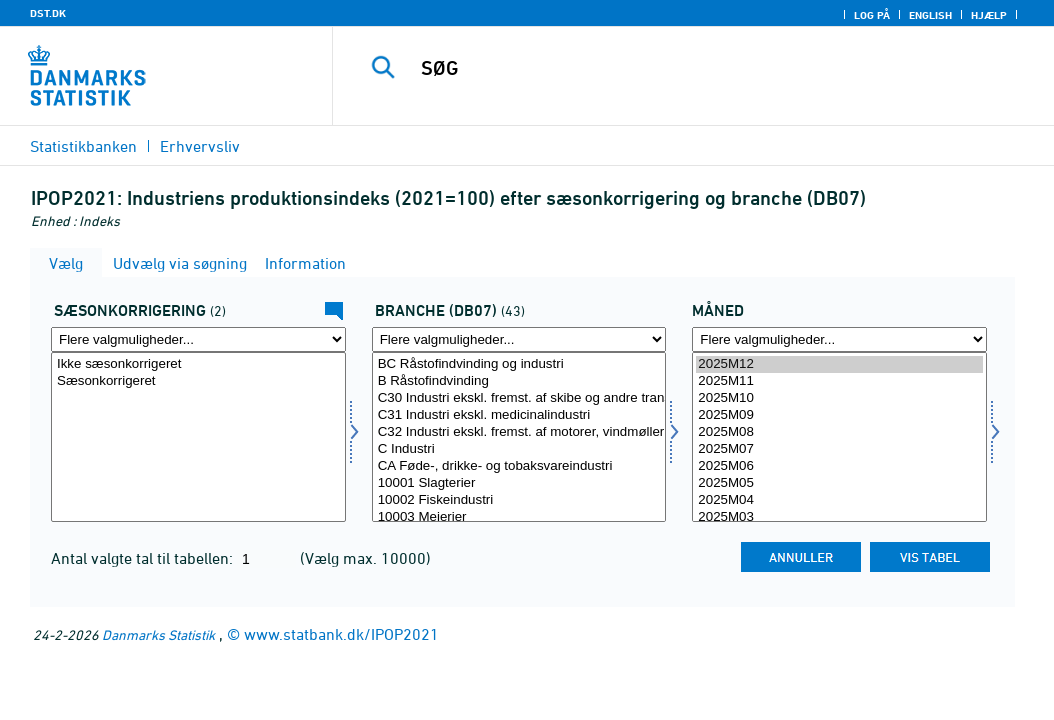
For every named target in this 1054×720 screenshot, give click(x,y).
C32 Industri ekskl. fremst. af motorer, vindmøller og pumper (519, 432)
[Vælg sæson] (198, 437)
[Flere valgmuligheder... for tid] (839, 339)
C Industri (519, 449)
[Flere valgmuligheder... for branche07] (519, 339)
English (930, 15)
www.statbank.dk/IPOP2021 (341, 634)
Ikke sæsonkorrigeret (198, 364)
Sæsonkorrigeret (198, 381)
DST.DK (48, 13)
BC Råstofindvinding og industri (519, 364)
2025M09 (839, 415)
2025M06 (839, 466)
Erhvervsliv (200, 146)
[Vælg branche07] (519, 437)
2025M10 (839, 398)
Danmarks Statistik (158, 634)
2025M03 (839, 517)
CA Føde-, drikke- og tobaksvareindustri (519, 466)
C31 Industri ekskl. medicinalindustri (519, 415)
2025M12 (839, 364)
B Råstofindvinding (519, 381)
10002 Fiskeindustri (519, 500)
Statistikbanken (83, 146)
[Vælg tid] (839, 437)
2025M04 (839, 500)
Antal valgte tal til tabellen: (144, 558)
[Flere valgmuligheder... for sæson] (198, 339)
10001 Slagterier (519, 483)
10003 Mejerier (519, 517)
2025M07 (839, 449)
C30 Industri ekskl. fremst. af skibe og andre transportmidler (519, 398)
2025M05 (839, 483)
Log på (872, 15)
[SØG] (698, 68)
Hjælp (989, 15)
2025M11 (839, 381)
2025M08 (839, 432)
